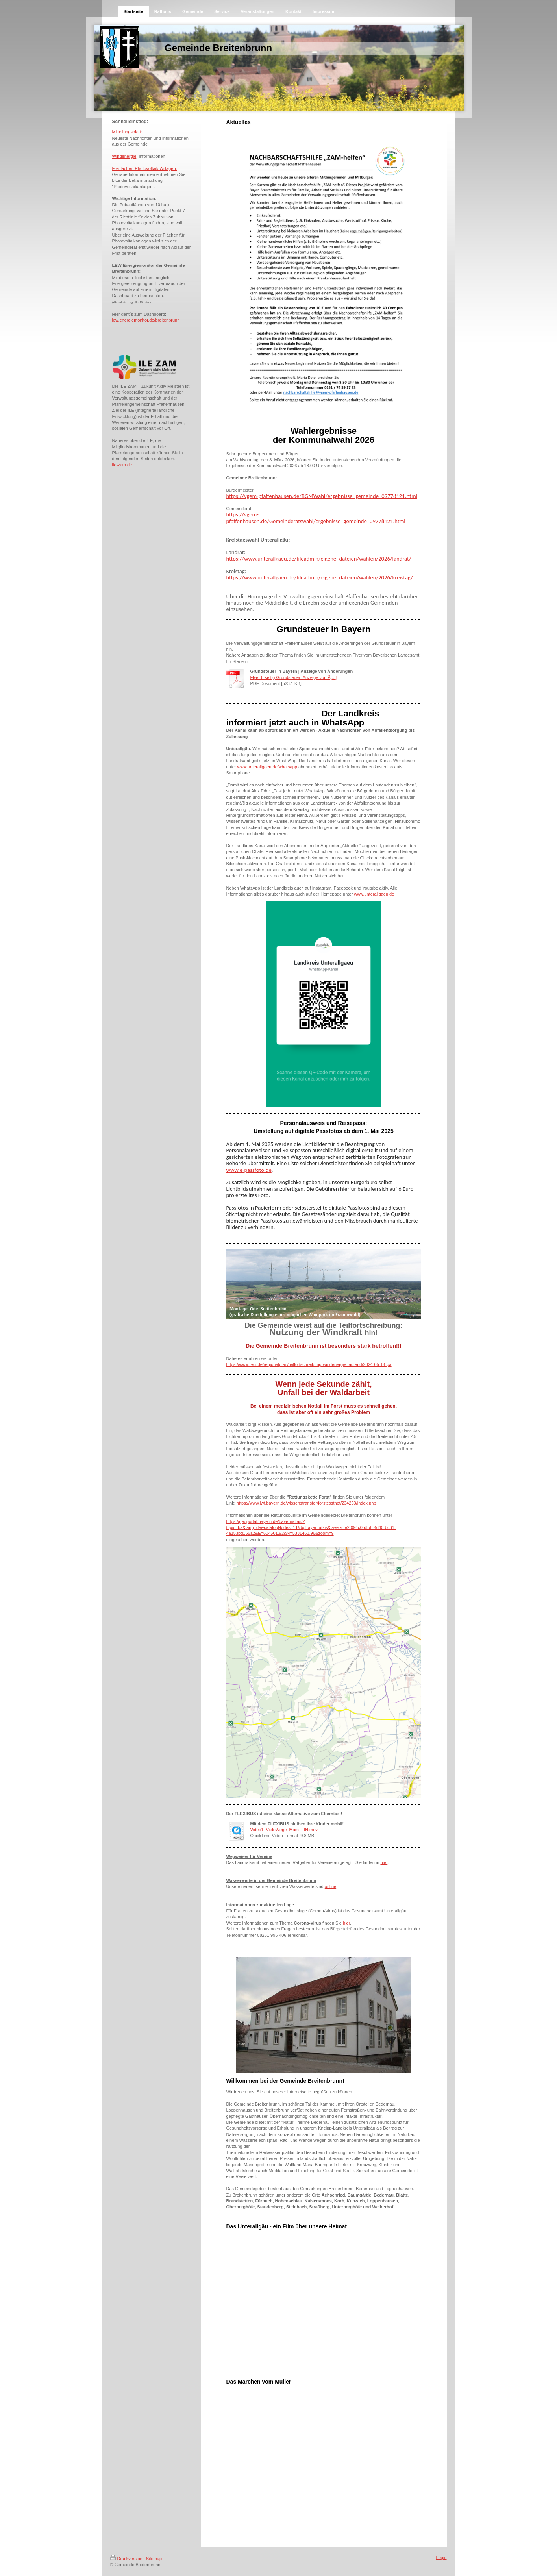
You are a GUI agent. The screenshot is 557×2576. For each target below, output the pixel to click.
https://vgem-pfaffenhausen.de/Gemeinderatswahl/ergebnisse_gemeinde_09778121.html (315, 517)
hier (383, 1862)
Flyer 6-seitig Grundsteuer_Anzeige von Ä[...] (293, 677)
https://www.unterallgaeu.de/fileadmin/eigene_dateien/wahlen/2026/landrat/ (318, 558)
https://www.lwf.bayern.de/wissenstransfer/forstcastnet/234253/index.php (306, 1503)
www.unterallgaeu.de (374, 894)
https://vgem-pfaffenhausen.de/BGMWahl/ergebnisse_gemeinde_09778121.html (321, 496)
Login (441, 2557)
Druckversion (126, 2558)
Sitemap (154, 2558)
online (330, 1886)
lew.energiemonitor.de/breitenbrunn (146, 320)
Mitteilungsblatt (126, 132)
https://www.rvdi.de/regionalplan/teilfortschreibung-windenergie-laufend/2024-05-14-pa (309, 1364)
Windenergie (124, 156)
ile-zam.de (122, 465)
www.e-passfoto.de (249, 1169)
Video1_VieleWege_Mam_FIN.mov (284, 1829)
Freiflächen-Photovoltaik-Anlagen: (144, 168)
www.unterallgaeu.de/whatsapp (267, 766)
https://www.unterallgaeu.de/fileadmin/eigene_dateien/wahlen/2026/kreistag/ (319, 577)
